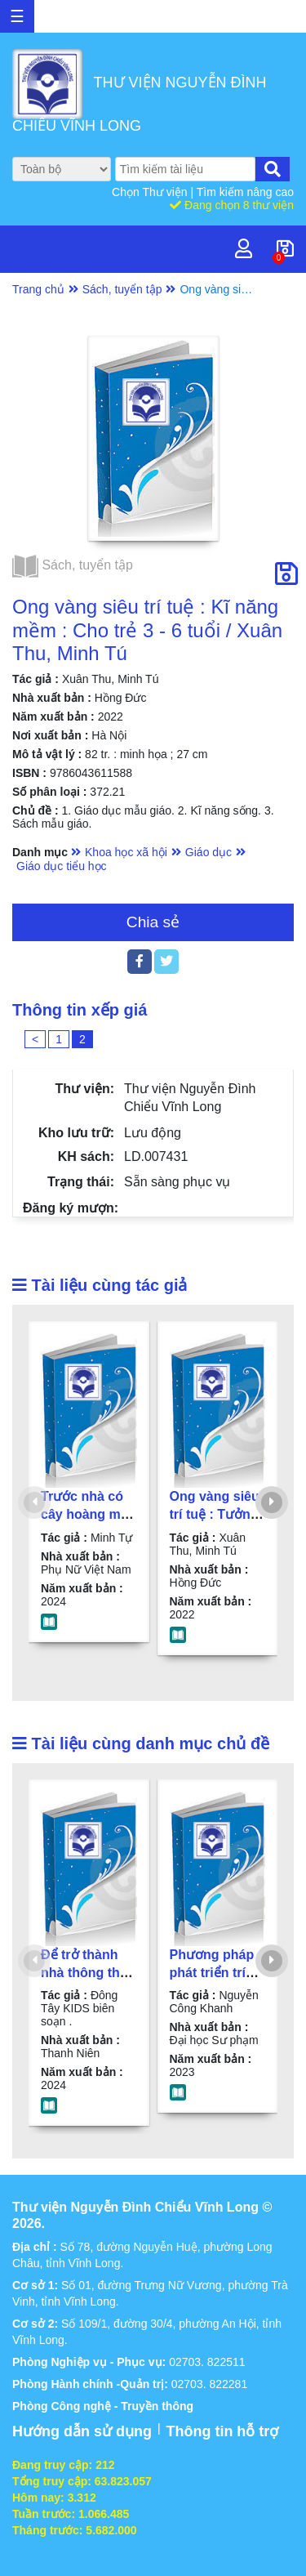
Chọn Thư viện (151, 192)
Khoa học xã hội (126, 852)
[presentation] (34, 1502)
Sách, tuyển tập (122, 289)
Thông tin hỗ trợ (222, 2431)
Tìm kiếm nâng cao (245, 192)
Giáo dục (208, 852)
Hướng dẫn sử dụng (82, 2431)
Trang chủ (38, 289)
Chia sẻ (153, 922)
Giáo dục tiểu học (61, 866)
